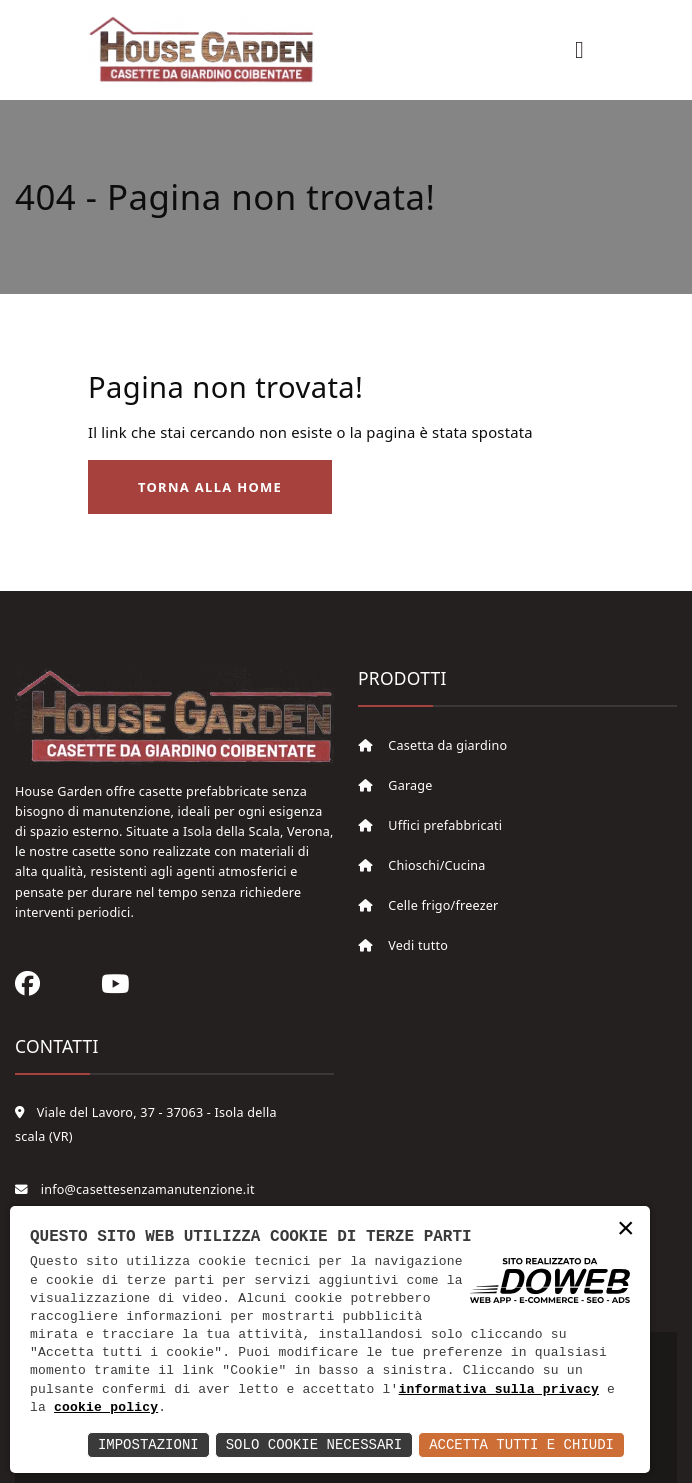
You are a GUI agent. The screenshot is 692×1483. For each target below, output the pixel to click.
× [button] (626, 1229)
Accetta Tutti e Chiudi (521, 1444)
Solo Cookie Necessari (314, 1444)
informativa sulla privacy (499, 1390)
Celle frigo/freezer (428, 905)
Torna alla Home (210, 487)
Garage (395, 785)
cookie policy (106, 1408)
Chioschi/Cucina (422, 865)
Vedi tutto (403, 945)
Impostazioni (148, 1444)
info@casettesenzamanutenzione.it (135, 1189)
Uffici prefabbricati (430, 825)
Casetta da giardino (432, 745)
